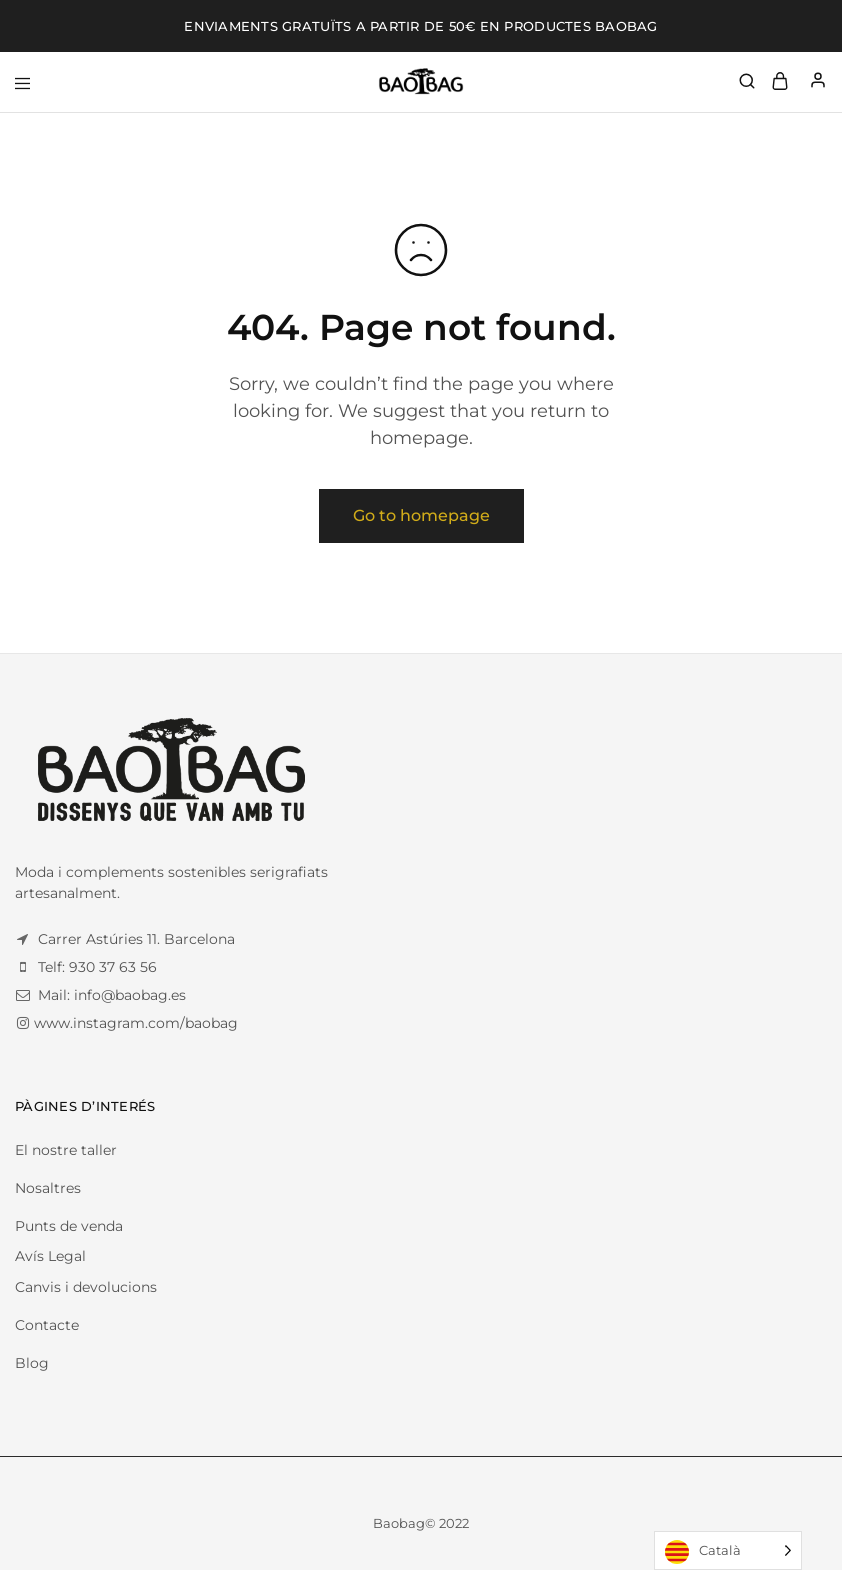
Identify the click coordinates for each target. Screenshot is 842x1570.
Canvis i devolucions (86, 1287)
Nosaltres (48, 1188)
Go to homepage (421, 515)
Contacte (47, 1325)
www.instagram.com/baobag (136, 1023)
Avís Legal (50, 1256)
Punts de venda (69, 1226)
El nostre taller (66, 1150)
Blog (32, 1363)
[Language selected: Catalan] (728, 1550)
